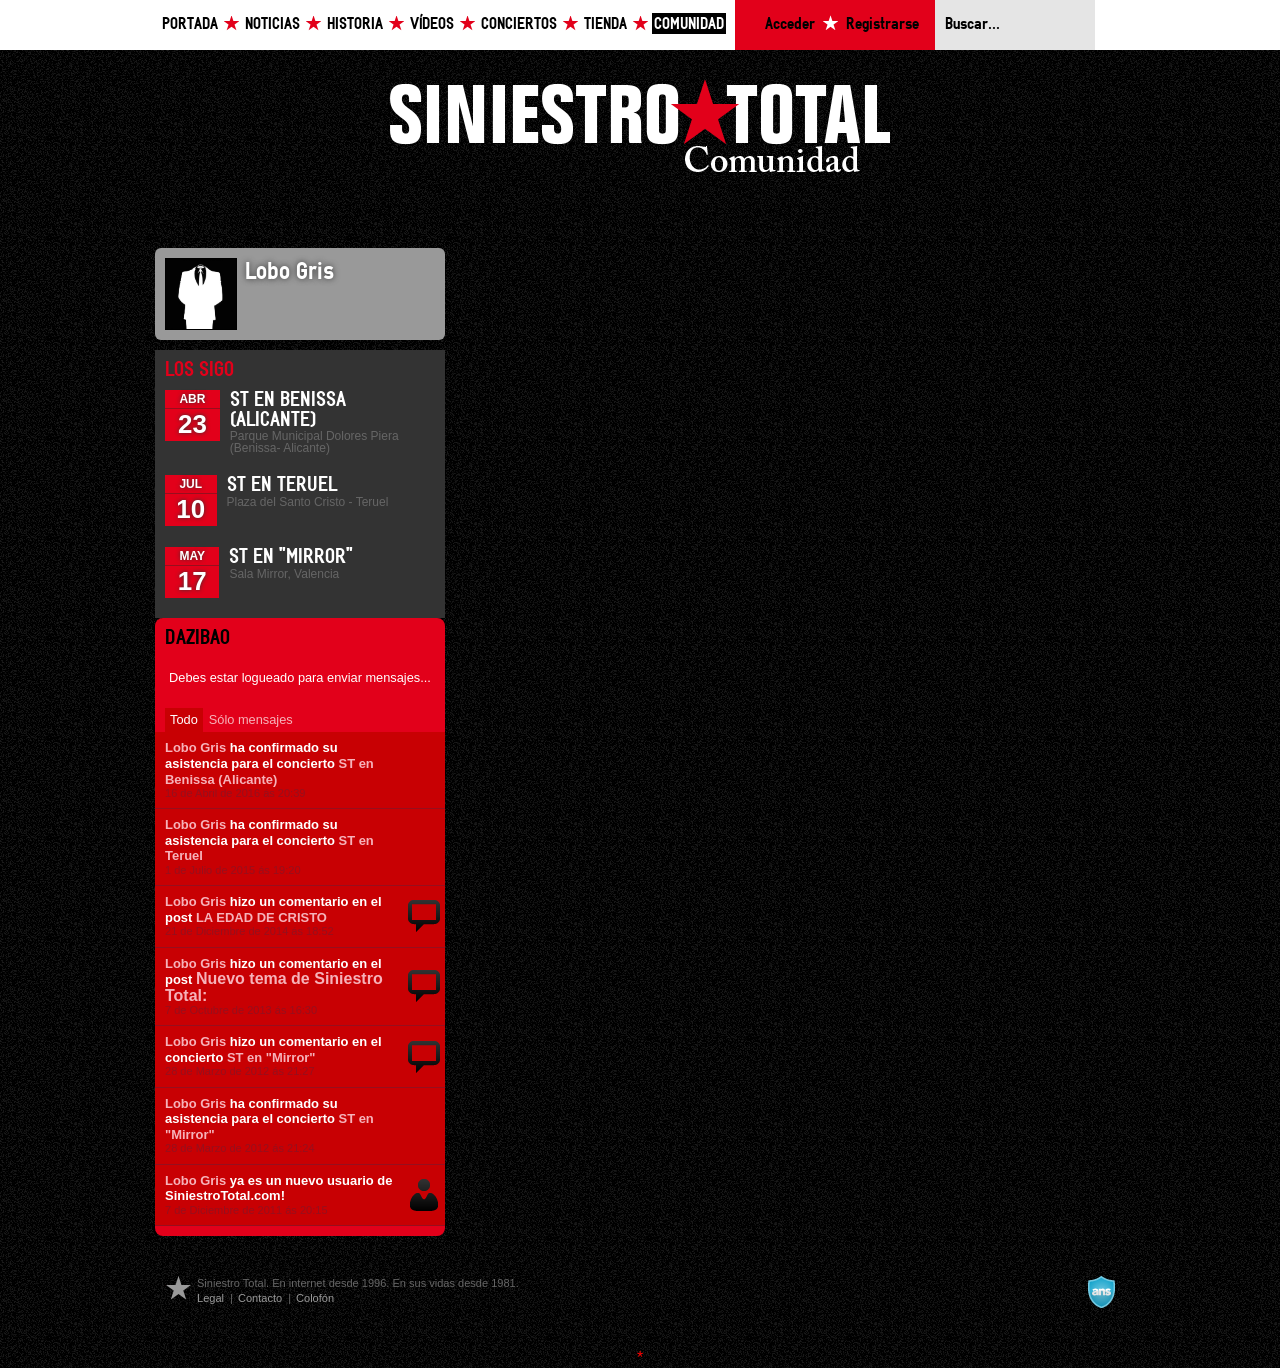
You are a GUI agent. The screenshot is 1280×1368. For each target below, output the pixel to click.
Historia (355, 24)
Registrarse (882, 24)
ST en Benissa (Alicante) (269, 771)
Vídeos (432, 24)
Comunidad (689, 24)
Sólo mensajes (251, 719)
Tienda (605, 24)
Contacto (260, 1298)
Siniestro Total (640, 131)
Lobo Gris (195, 747)
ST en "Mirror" (291, 557)
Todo (184, 719)
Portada (190, 24)
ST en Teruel (282, 485)
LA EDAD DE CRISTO (261, 917)
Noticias (272, 24)
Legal (210, 1298)
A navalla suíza (1101, 1292)
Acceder (790, 24)
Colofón (315, 1298)
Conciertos (519, 24)
